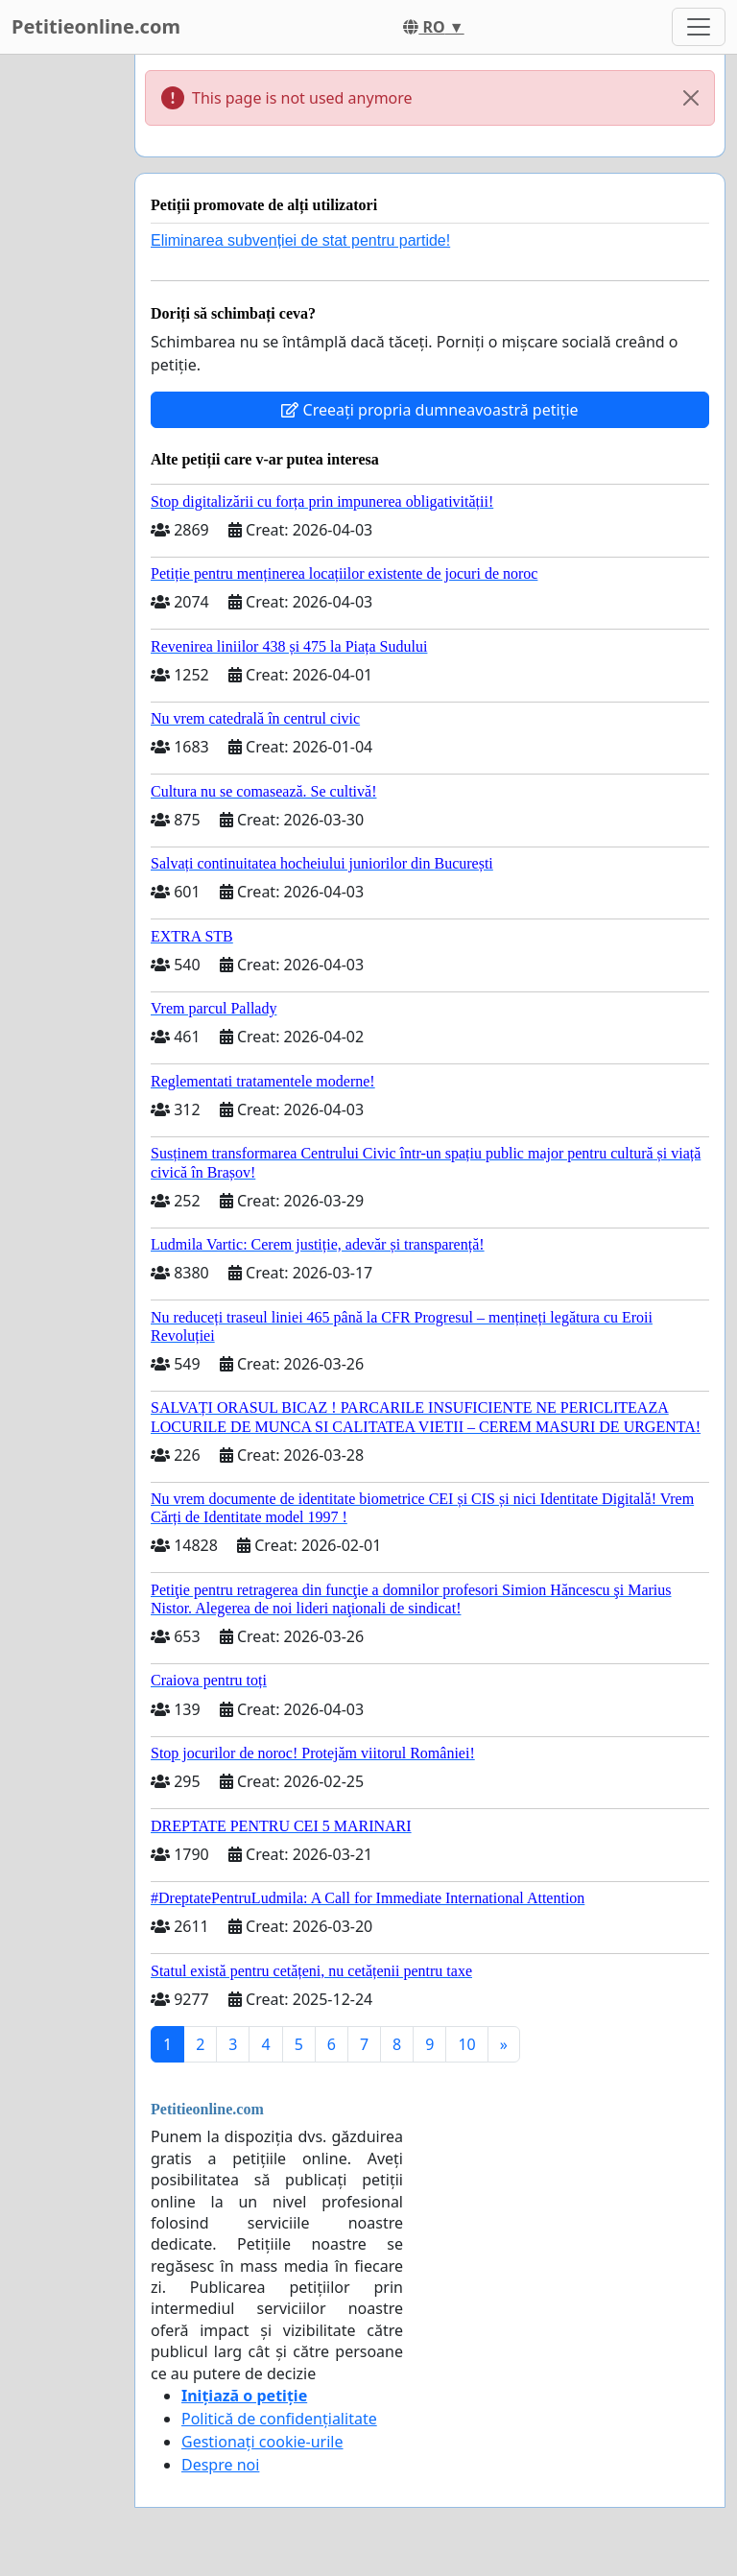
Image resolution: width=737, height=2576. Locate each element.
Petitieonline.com (96, 26)
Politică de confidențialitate (279, 2418)
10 (466, 2044)
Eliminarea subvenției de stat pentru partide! (300, 240)
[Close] (691, 98)
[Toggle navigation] (698, 27)
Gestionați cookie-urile (262, 2441)
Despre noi (220, 2464)
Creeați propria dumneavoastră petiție (429, 409)
